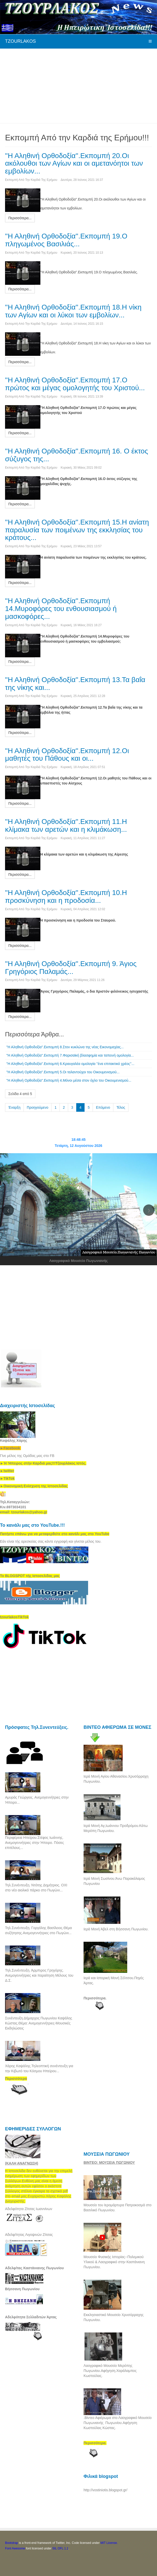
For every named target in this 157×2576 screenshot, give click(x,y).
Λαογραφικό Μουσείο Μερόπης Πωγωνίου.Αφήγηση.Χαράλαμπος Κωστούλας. (110, 2371)
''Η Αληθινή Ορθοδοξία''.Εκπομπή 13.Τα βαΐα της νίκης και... (75, 683)
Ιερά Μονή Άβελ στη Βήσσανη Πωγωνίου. (116, 1929)
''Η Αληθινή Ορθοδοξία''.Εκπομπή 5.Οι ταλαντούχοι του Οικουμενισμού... (63, 1072)
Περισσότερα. (95, 1998)
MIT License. (109, 2543)
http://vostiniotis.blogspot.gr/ (105, 2490)
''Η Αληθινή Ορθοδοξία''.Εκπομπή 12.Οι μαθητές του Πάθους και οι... (67, 754)
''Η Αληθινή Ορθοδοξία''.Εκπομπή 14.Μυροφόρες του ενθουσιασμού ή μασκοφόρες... (61, 608)
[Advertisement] (81, 85)
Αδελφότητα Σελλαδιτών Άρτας (31, 2317)
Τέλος (120, 1107)
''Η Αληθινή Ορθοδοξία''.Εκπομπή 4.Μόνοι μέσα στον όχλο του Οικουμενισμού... (68, 1080)
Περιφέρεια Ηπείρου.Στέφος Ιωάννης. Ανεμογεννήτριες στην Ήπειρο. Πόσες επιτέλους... (34, 1843)
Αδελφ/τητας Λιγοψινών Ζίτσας (29, 2235)
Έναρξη (14, 1107)
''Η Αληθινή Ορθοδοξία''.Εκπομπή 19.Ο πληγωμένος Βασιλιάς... (66, 240)
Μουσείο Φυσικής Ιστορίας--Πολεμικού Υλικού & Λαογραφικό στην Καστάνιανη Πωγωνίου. (114, 2262)
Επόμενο (103, 1107)
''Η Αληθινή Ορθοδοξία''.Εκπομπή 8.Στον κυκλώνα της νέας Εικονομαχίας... (65, 1047)
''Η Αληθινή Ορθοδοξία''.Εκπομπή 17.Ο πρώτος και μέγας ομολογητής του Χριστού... (75, 384)
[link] (43, 1463)
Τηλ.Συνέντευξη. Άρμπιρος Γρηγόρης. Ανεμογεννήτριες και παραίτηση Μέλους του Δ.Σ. (39, 1975)
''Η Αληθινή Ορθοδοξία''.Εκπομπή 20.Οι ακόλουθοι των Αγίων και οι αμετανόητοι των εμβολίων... (74, 163)
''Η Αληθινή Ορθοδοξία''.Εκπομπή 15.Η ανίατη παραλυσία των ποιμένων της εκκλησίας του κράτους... (77, 530)
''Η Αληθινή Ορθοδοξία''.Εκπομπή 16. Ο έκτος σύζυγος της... (76, 455)
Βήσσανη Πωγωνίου (22, 2289)
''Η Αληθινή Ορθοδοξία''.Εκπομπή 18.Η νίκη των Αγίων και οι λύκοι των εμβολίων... (73, 311)
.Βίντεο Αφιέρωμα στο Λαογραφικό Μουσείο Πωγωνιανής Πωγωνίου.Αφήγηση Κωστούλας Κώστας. (117, 2423)
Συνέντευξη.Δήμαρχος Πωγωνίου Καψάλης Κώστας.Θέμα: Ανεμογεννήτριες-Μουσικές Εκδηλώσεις (38, 2023)
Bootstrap (11, 2543)
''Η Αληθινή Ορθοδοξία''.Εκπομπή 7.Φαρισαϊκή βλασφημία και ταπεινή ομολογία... (70, 1055)
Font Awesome (15, 2548)
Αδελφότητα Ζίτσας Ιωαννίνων (28, 2209)
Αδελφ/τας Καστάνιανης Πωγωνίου (34, 2268)
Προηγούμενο (37, 1107)
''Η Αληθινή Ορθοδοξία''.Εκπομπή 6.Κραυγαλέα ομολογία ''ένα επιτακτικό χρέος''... (70, 1064)
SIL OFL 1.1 (60, 2548)
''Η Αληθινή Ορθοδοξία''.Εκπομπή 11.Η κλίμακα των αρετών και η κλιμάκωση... (66, 825)
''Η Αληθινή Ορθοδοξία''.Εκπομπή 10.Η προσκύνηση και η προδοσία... (66, 896)
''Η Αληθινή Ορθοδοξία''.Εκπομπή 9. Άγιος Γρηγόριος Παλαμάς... (71, 967)
